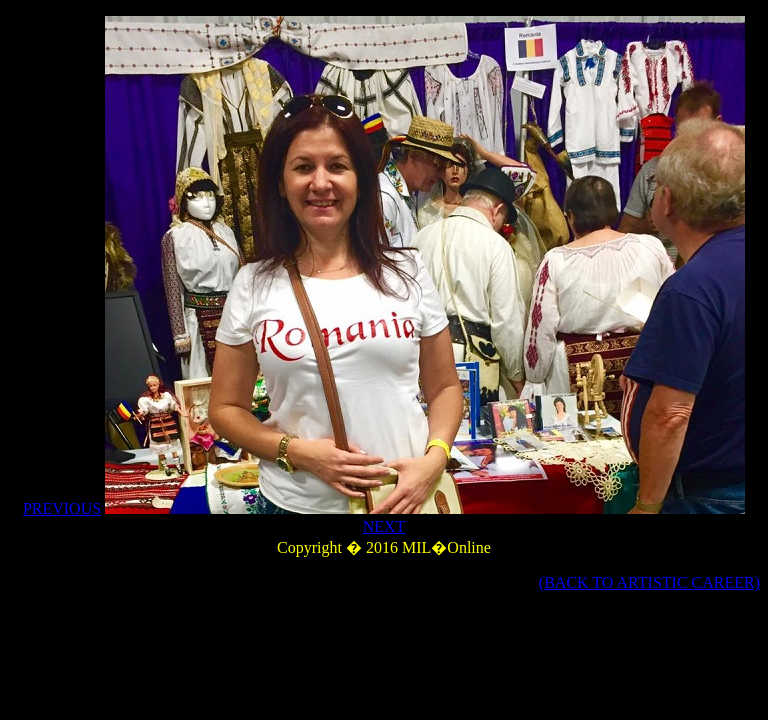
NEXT (384, 526)
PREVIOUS (62, 508)
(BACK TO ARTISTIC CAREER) (649, 582)
